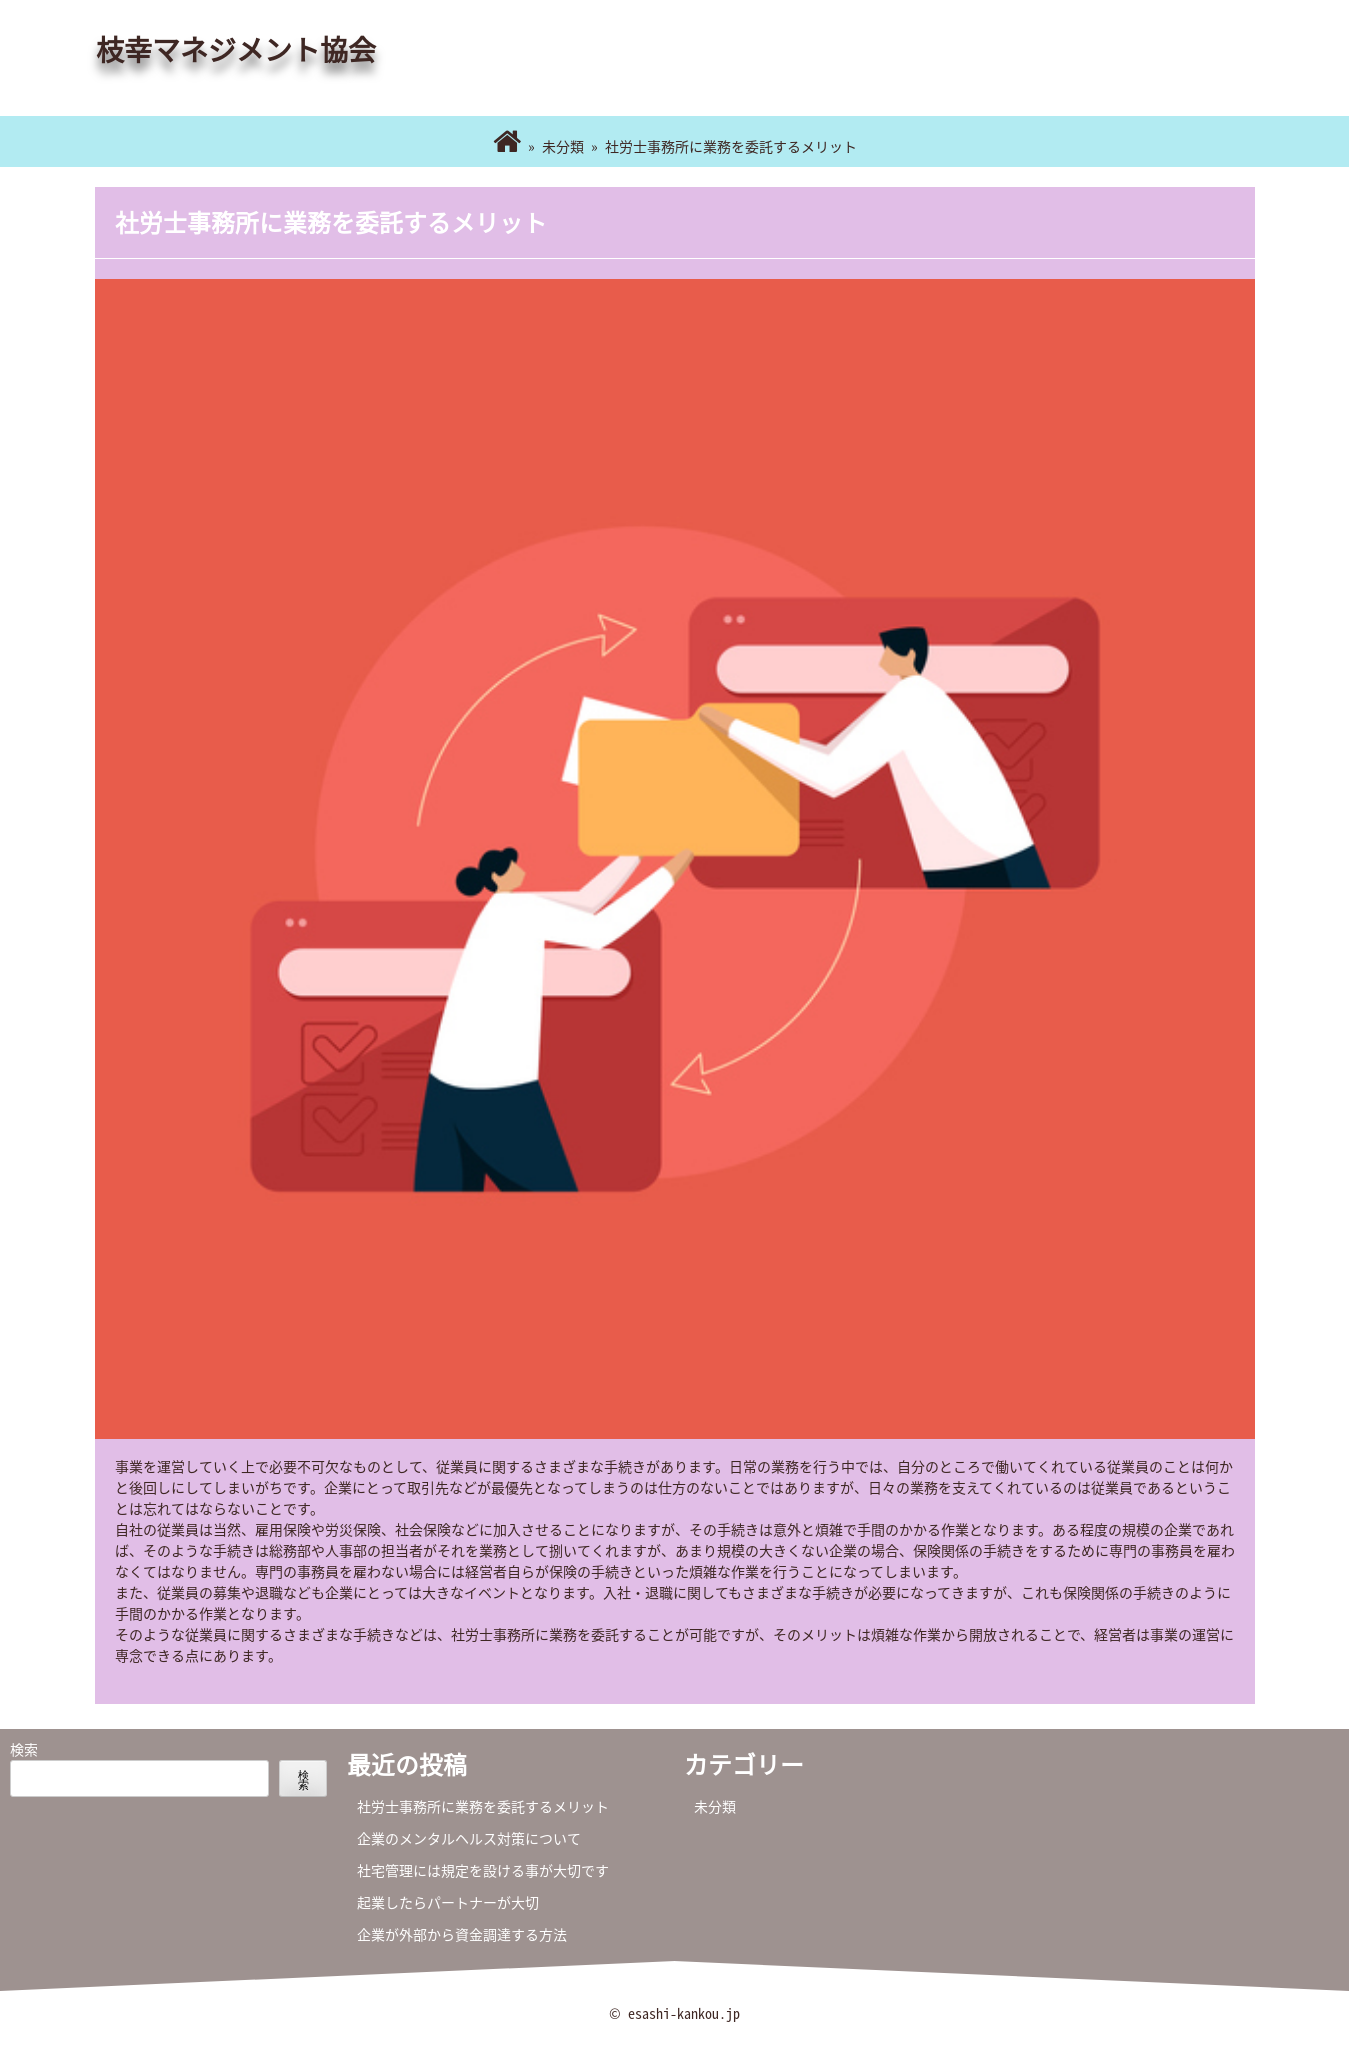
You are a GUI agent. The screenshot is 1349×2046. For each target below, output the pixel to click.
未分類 (563, 146)
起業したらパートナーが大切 (448, 1902)
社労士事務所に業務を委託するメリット (483, 1806)
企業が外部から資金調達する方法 (462, 1934)
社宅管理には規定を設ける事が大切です (483, 1870)
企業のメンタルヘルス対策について (469, 1838)
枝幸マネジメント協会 (236, 49)
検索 (24, 1749)
